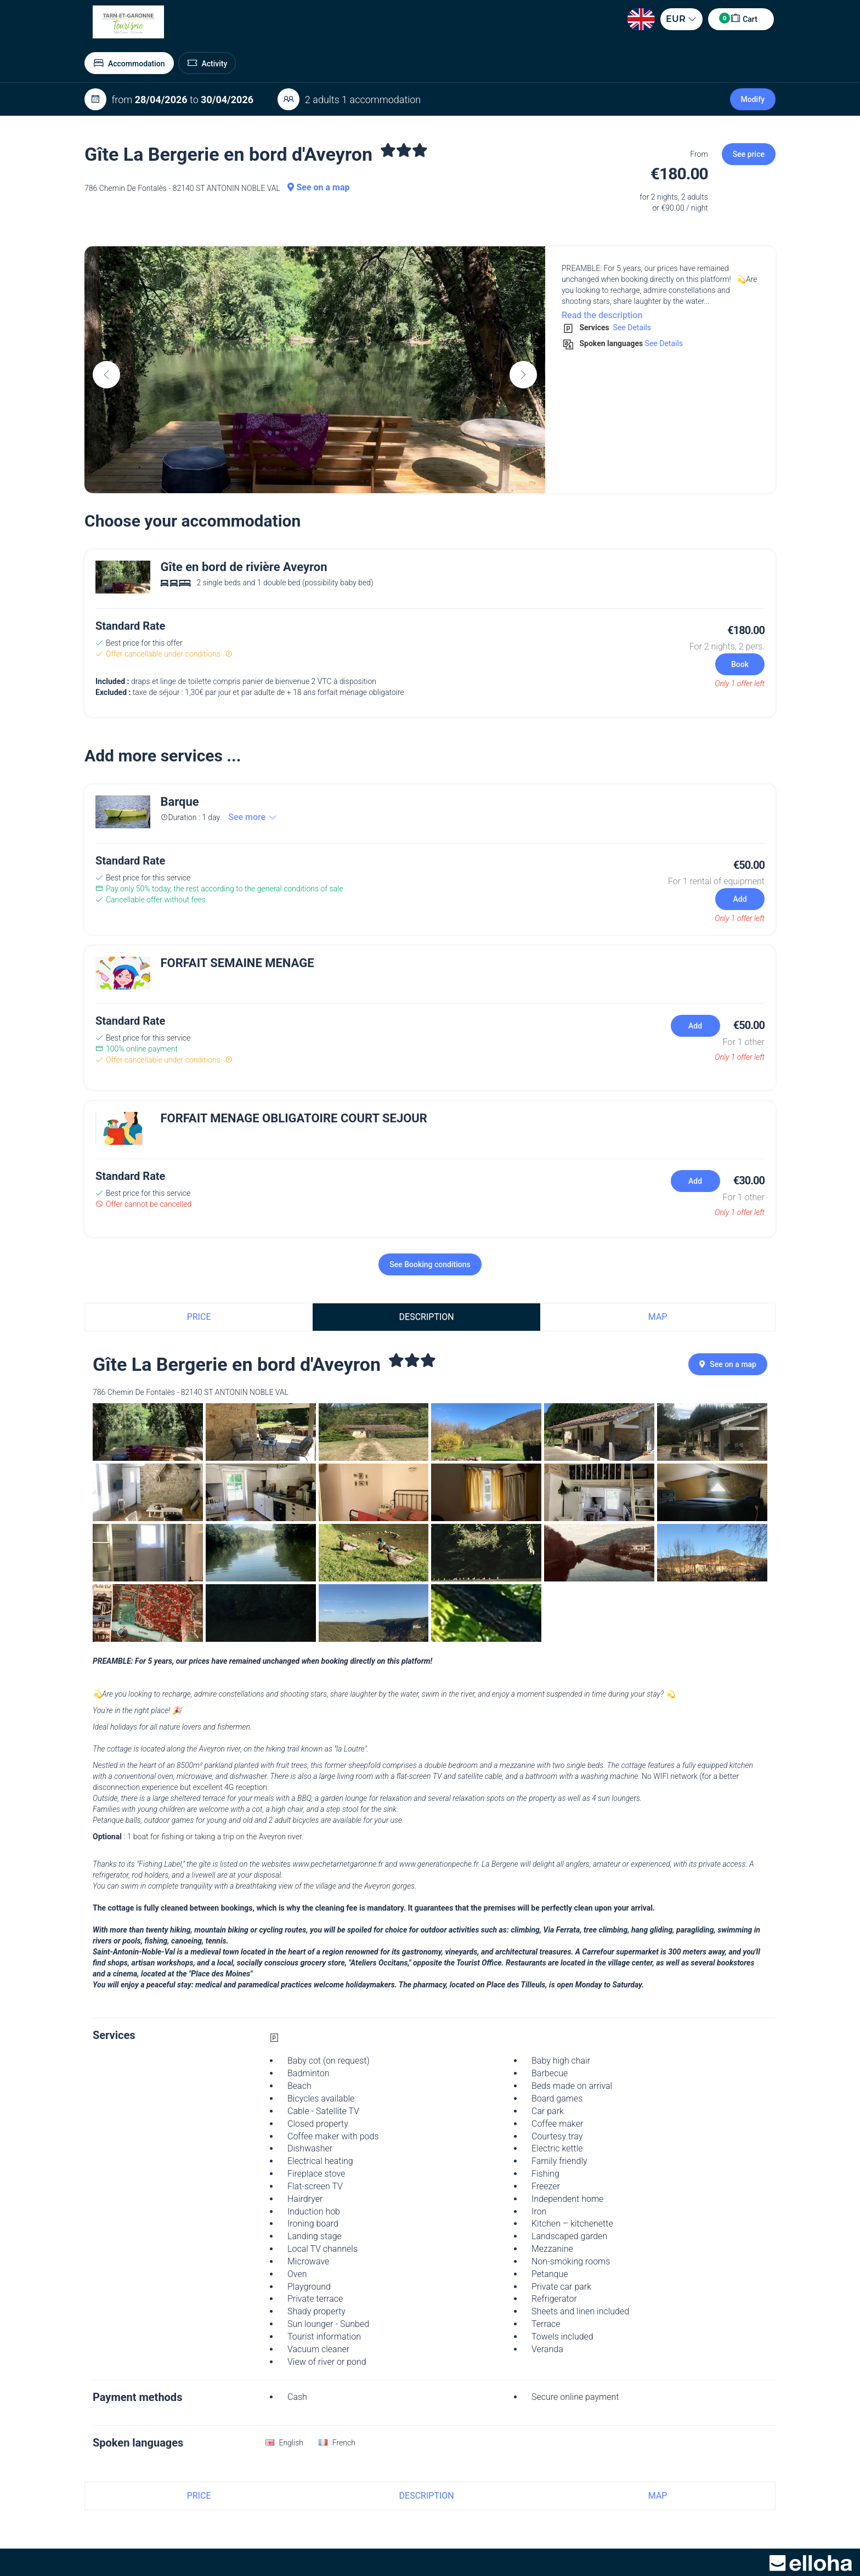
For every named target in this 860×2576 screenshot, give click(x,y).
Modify (753, 99)
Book (740, 664)
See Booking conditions (429, 1264)
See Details (631, 327)
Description (426, 1317)
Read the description (602, 315)
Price (199, 1317)
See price (749, 154)
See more (252, 817)
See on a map (318, 187)
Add (739, 899)
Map (657, 1317)
